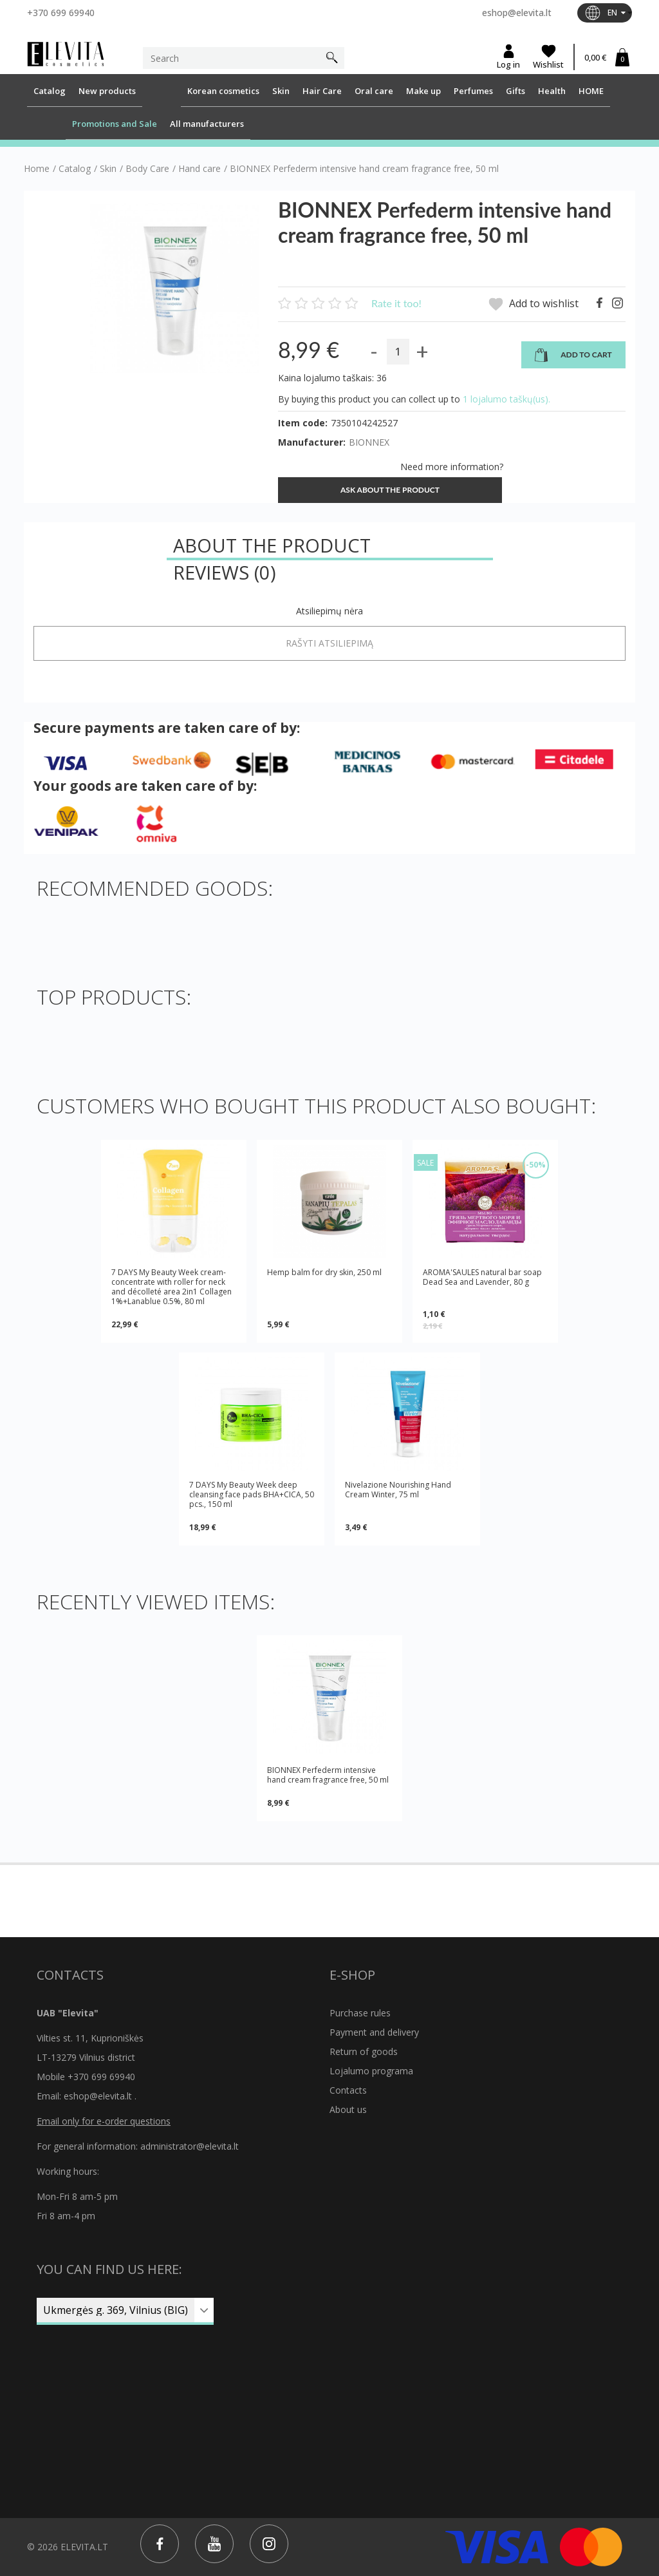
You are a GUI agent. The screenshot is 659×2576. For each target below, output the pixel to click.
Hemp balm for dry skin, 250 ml (324, 1272)
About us (348, 2109)
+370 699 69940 (61, 12)
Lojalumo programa (371, 2071)
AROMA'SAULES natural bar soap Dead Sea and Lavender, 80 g (482, 1277)
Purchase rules (360, 2013)
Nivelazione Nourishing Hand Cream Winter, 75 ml (398, 1490)
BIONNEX (369, 442)
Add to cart (573, 355)
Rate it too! (396, 303)
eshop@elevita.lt (517, 12)
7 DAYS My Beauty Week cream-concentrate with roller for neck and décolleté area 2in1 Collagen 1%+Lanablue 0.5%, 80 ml (171, 1286)
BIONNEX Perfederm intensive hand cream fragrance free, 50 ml (328, 1775)
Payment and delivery (374, 2032)
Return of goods (364, 2051)
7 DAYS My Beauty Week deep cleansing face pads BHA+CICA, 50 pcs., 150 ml (251, 1494)
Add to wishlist (533, 304)
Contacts (348, 2090)
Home (37, 169)
